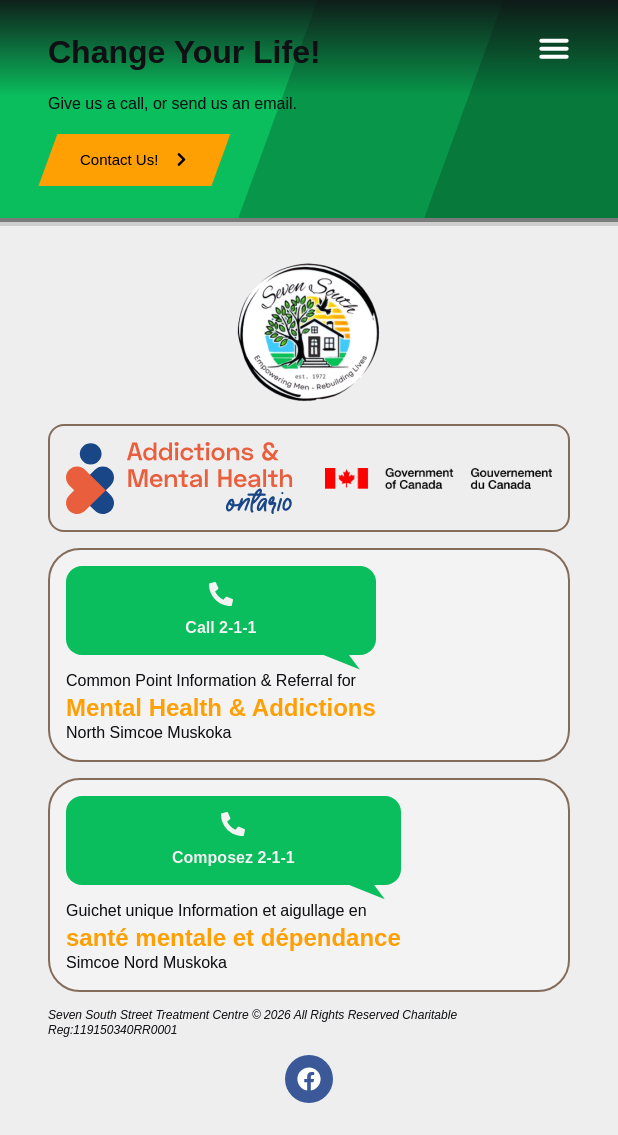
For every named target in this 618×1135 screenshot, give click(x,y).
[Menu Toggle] (554, 48)
